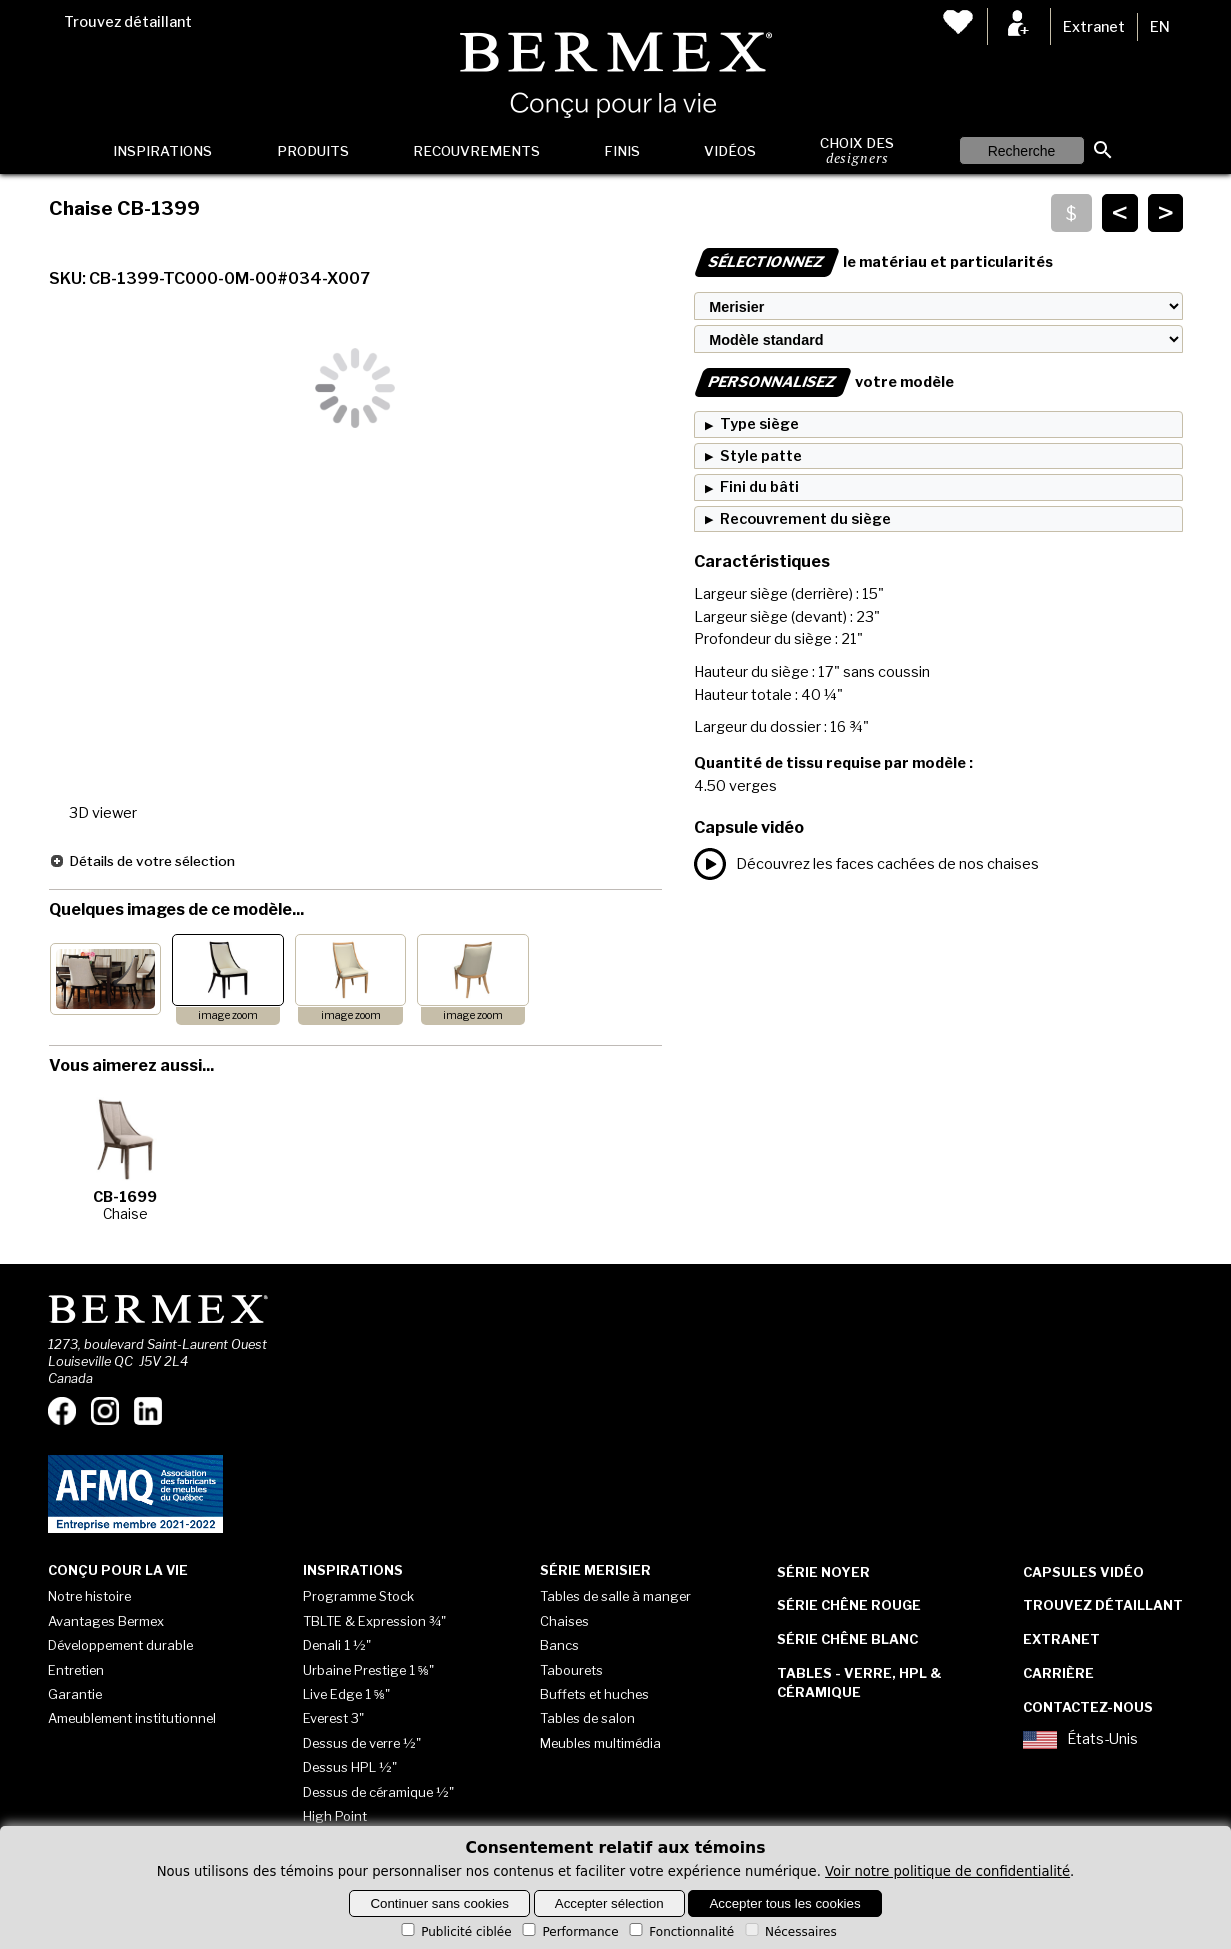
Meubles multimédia (600, 1743)
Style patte (761, 456)
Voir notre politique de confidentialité (947, 1871)
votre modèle (824, 382)
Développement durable (120, 1645)
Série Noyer (823, 1572)
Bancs (559, 1645)
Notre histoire (89, 1596)
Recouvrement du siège (805, 519)
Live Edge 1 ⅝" (346, 1694)
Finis (622, 151)
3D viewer (103, 813)
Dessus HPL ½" (350, 1767)
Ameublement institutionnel (132, 1718)
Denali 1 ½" (337, 1645)
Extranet (1094, 27)
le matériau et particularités (873, 262)
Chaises (564, 1621)
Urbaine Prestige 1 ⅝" (368, 1670)
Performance (568, 1932)
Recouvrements (476, 151)
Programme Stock (358, 1596)
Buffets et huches (594, 1694)
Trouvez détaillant (128, 22)
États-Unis (1080, 1740)
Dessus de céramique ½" (378, 1792)
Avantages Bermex (106, 1621)
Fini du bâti (759, 487)
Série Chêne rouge (849, 1605)
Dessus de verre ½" (362, 1743)
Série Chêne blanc (847, 1639)
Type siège (759, 424)
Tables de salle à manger (615, 1596)
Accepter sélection (609, 1903)
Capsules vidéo (1083, 1572)
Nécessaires (789, 1932)
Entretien (76, 1670)
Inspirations (162, 151)
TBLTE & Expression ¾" (374, 1621)
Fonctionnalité (680, 1932)
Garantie (75, 1694)
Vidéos (730, 151)
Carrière (1058, 1673)
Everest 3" (333, 1718)
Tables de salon (587, 1718)
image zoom (228, 1015)
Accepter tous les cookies (784, 1903)
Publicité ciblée (454, 1932)
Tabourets (571, 1670)
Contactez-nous (1088, 1707)
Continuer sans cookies (439, 1903)
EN (1160, 27)
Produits (313, 151)
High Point (335, 1816)
